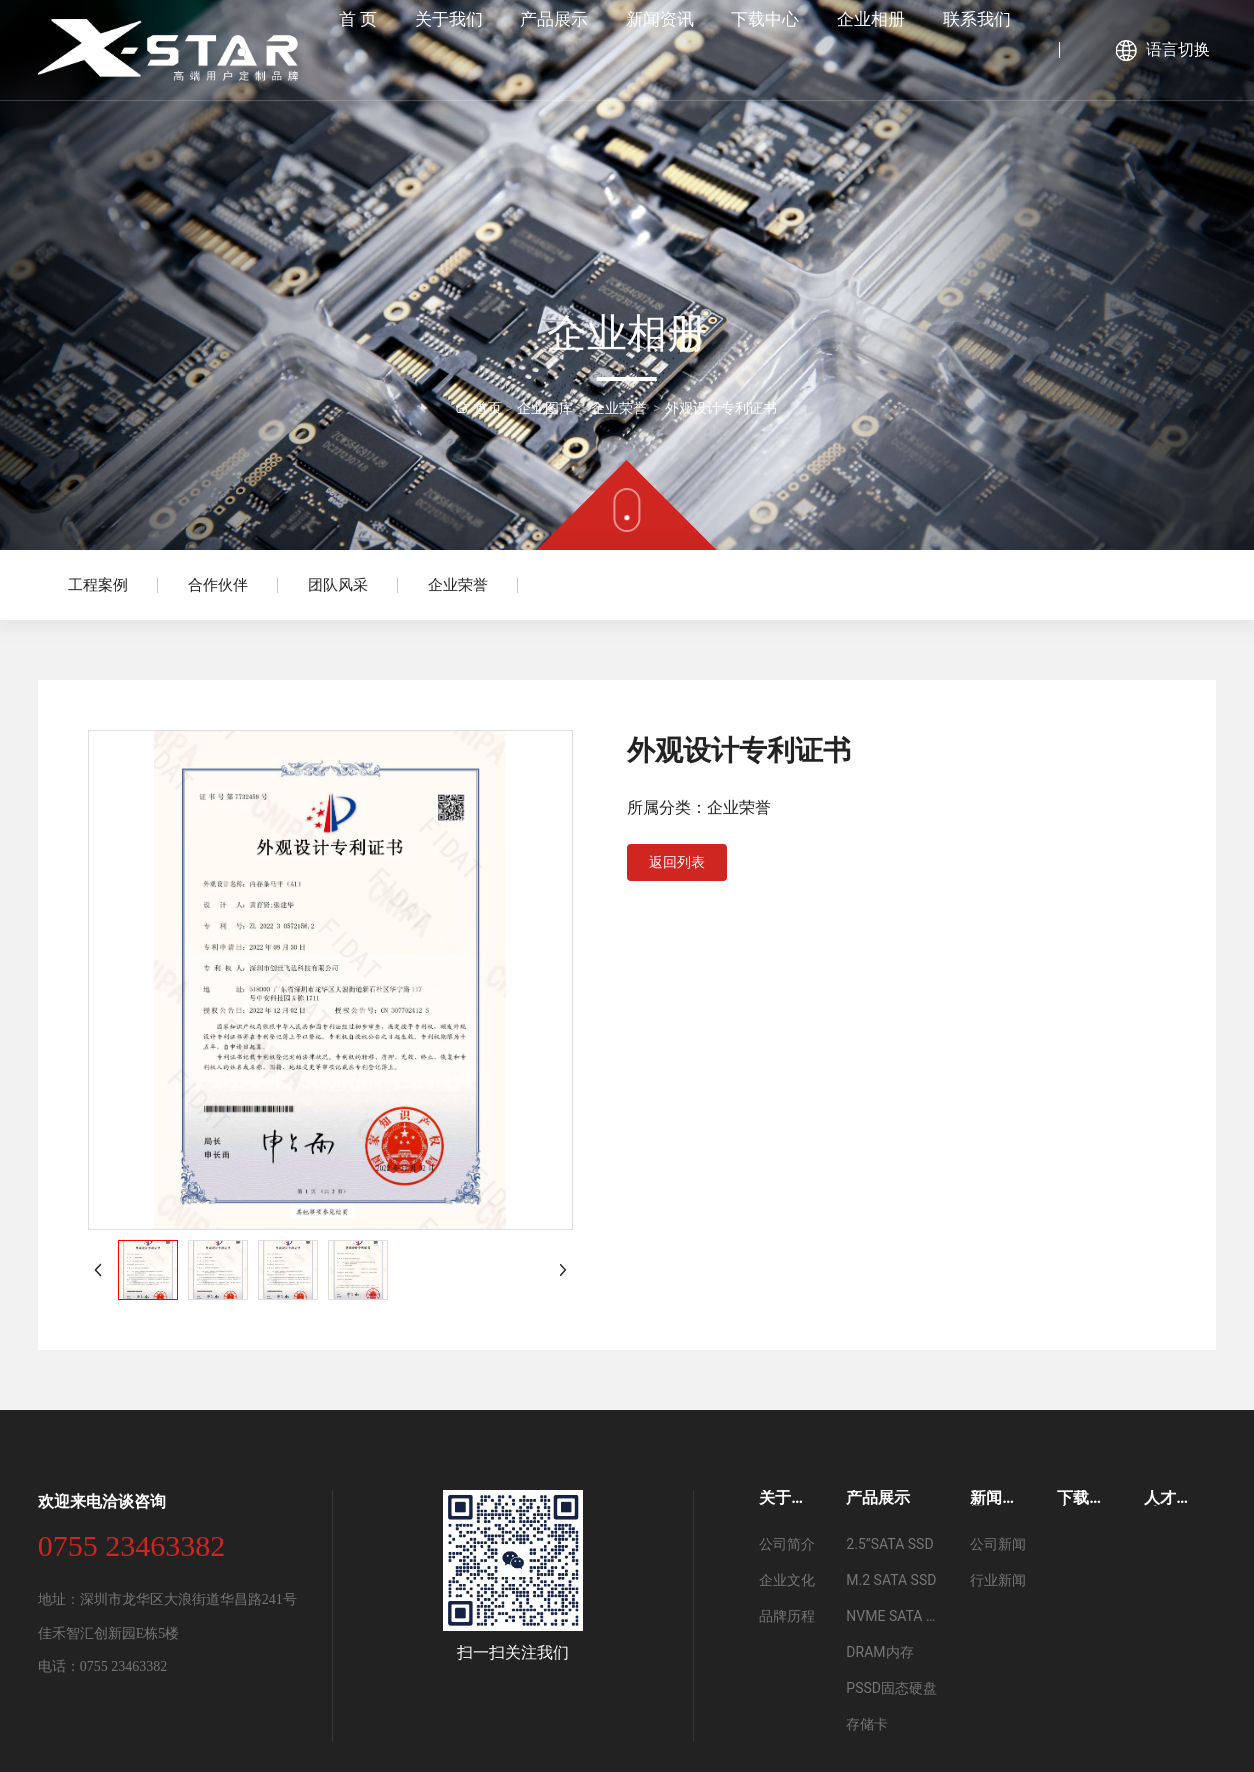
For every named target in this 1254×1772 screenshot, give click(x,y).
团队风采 (338, 585)
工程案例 (98, 585)
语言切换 (1178, 49)
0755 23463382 (132, 1545)
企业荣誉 (458, 585)
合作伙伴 (218, 585)
